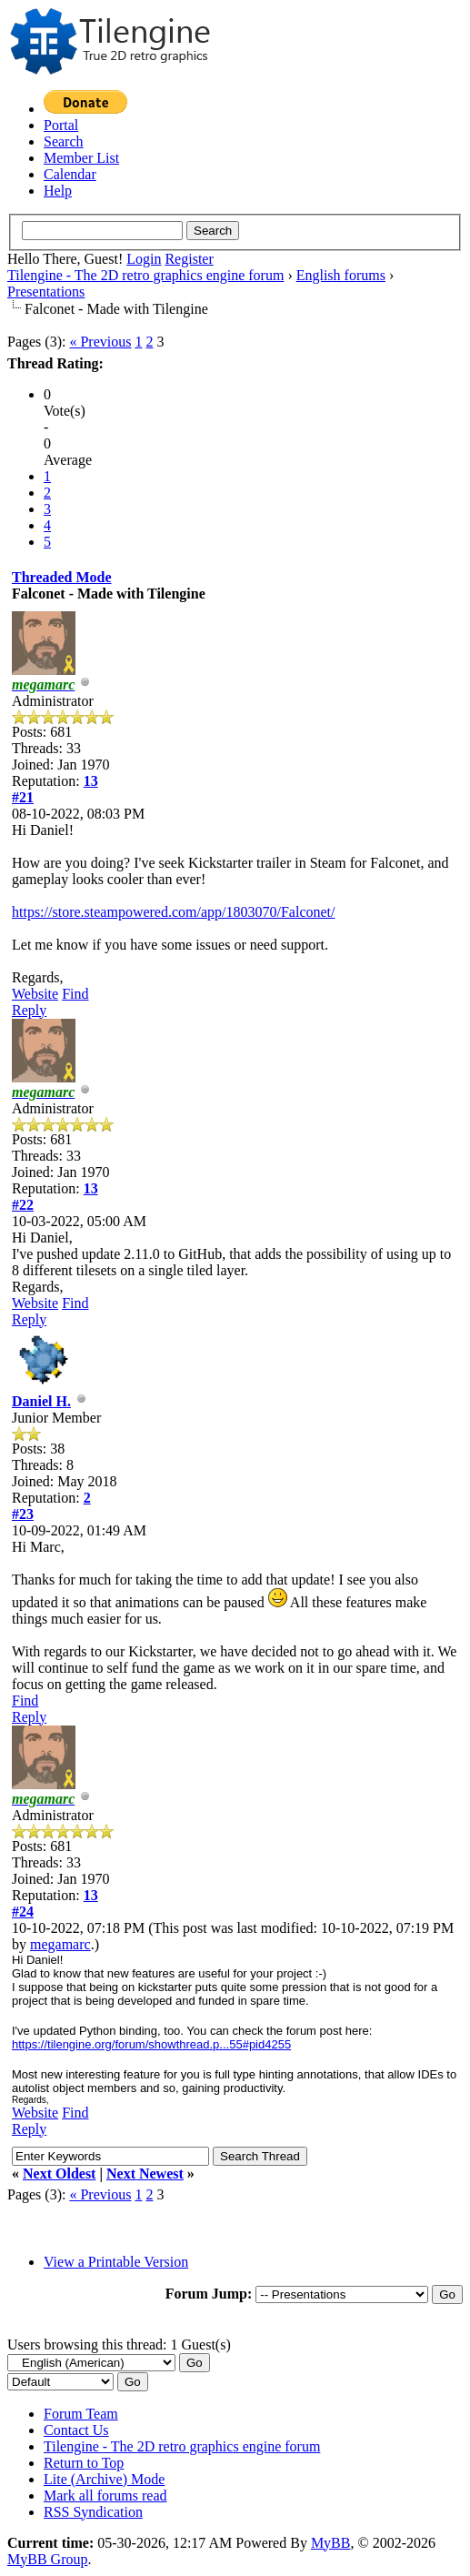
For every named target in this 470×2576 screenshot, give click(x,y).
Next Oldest (59, 2173)
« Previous (100, 341)
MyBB (331, 2543)
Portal (61, 125)
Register (189, 259)
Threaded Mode (61, 577)
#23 (23, 1514)
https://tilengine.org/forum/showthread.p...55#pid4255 (151, 2044)
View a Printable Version (116, 2261)
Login (143, 259)
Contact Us (76, 2430)
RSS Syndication (93, 2512)
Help (58, 190)
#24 (23, 1911)
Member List (81, 158)
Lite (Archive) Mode (104, 2479)
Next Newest (145, 2173)
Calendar (70, 174)
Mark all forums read (105, 2495)
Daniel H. (41, 1401)
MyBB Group (47, 2559)
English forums (340, 275)
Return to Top (84, 2462)
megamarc (60, 1944)
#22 (23, 1205)
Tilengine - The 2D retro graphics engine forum (145, 275)
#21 (23, 797)
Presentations (46, 291)
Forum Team (81, 2413)
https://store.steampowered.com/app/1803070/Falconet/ (173, 912)
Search (64, 141)
